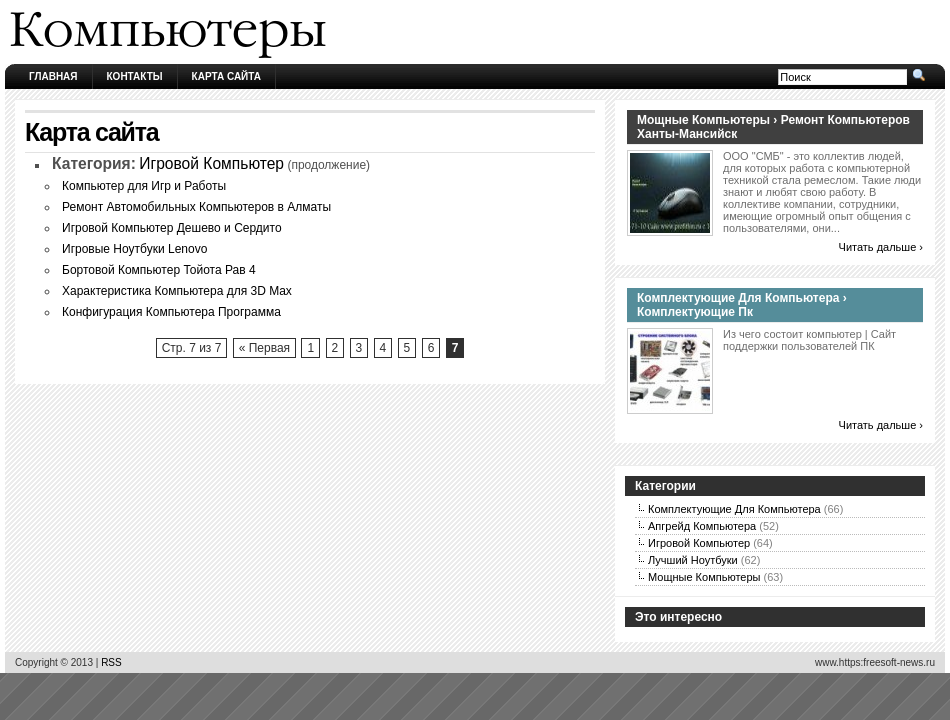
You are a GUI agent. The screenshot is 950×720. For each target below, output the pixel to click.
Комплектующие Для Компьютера (734, 509)
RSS (111, 662)
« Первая (264, 348)
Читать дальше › (881, 247)
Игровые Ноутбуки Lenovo (134, 249)
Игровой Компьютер (211, 163)
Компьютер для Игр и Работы (144, 186)
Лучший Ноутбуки (693, 560)
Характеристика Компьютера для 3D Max (177, 291)
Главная (53, 76)
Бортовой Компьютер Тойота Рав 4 (159, 270)
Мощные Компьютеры (704, 577)
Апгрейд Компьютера (702, 526)
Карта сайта (226, 76)
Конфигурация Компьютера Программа (171, 312)
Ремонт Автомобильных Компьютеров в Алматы (196, 207)
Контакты (135, 76)
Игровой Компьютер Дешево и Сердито (172, 228)
